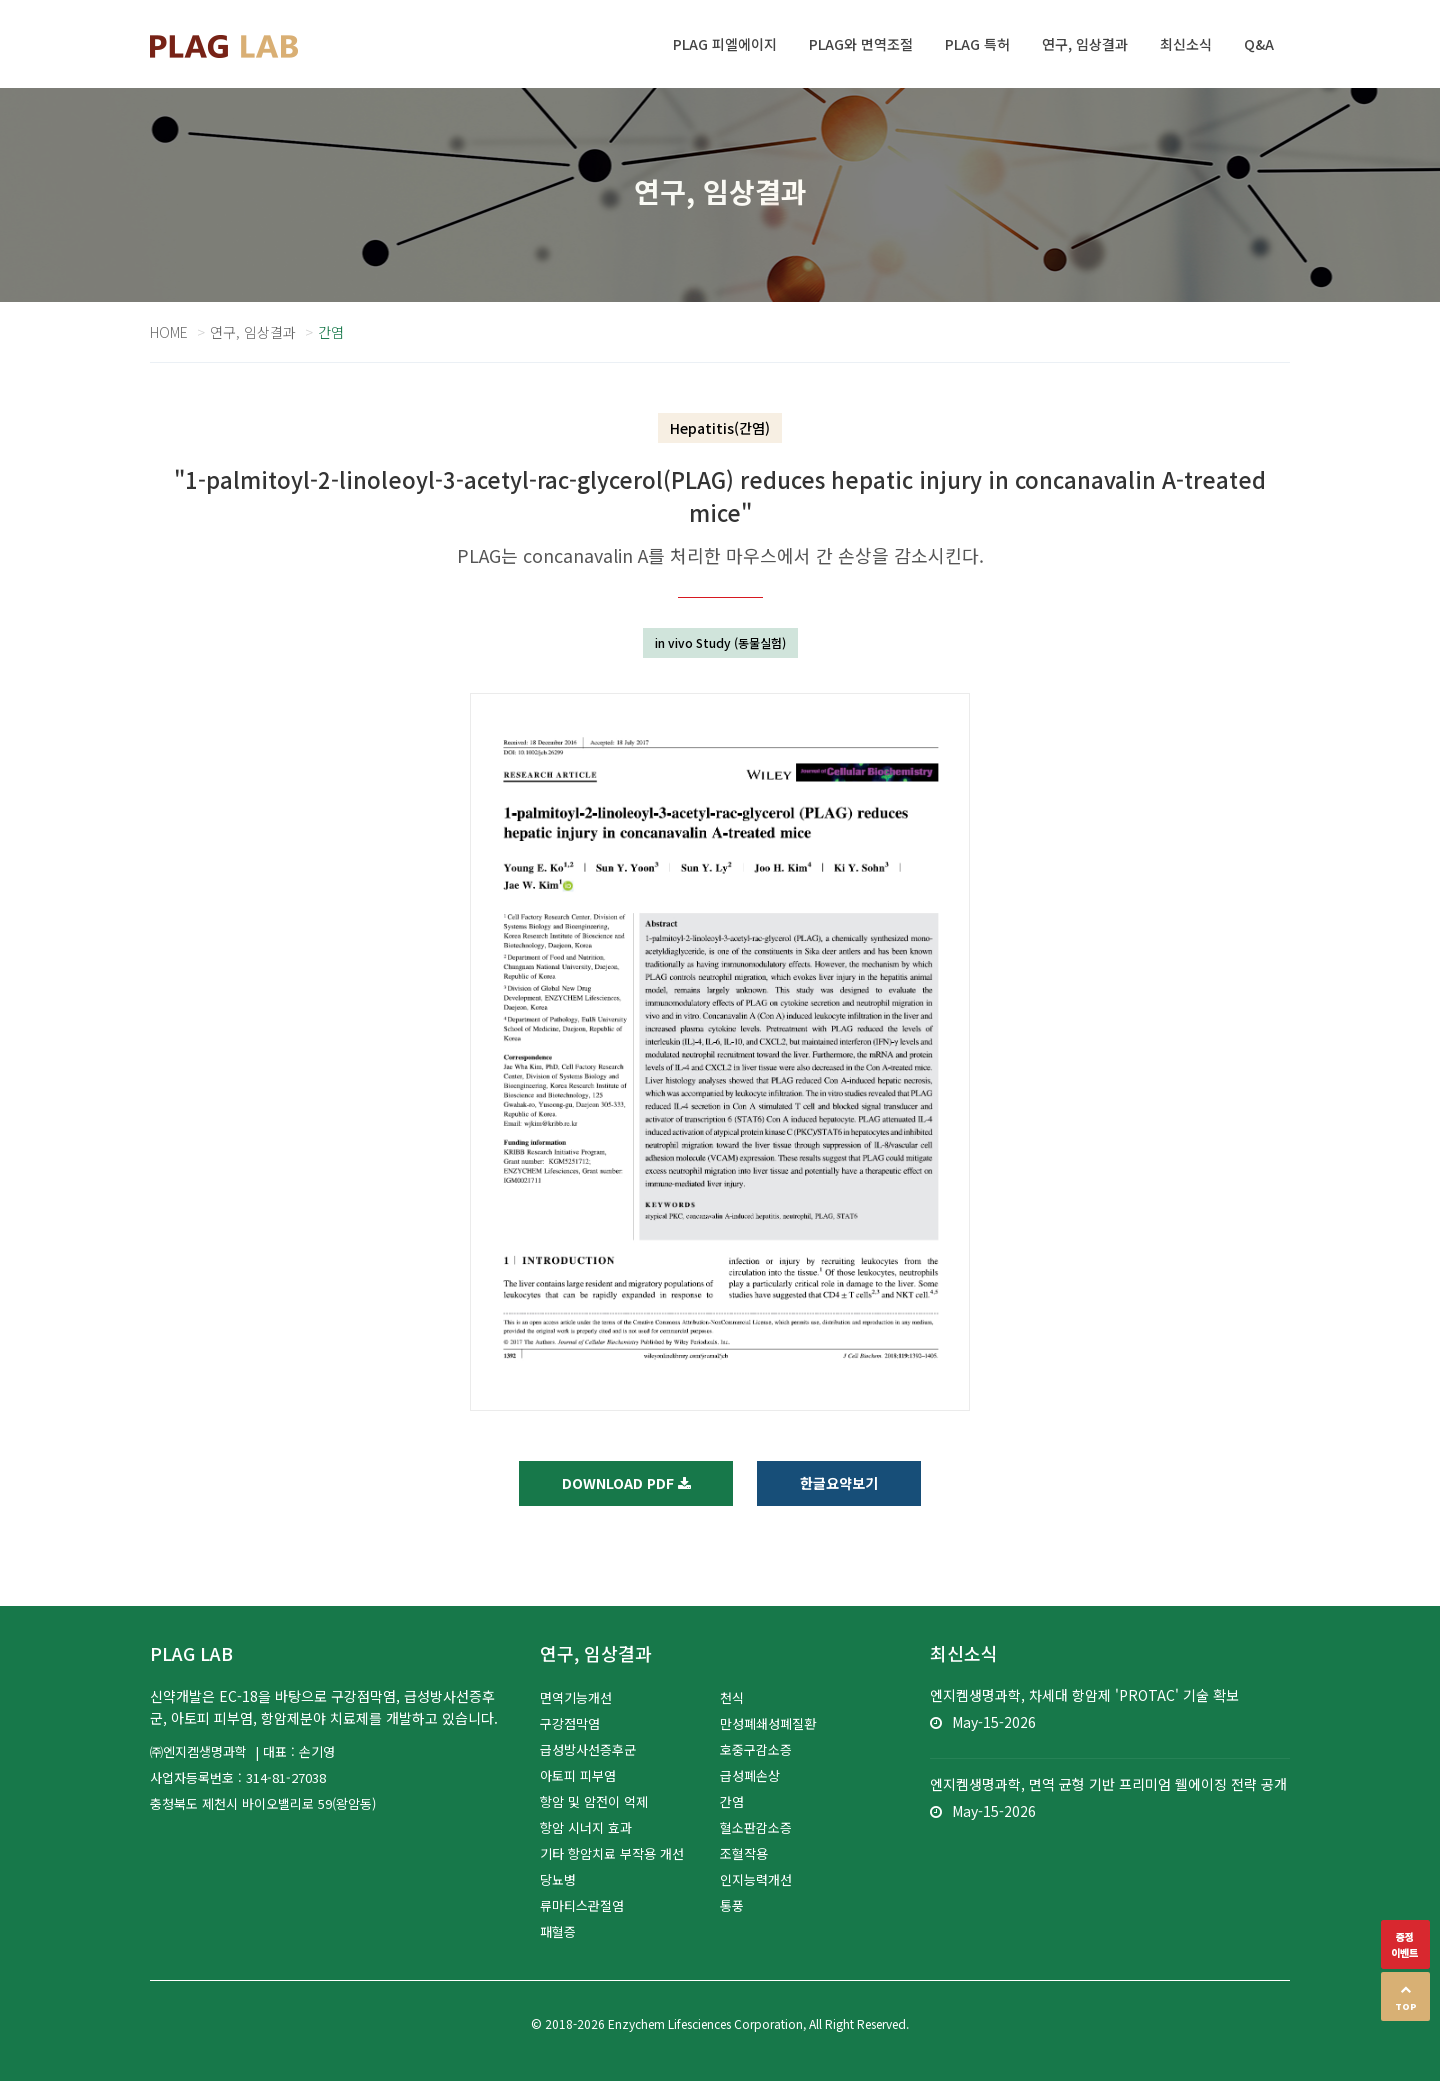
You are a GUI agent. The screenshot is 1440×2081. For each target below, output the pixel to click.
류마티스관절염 (582, 1905)
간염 (732, 1801)
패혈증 (558, 1931)
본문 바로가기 (0, 0)
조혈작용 (744, 1853)
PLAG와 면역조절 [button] (861, 44)
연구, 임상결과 (253, 332)
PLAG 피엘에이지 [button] (725, 44)
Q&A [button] (1259, 44)
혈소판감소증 (756, 1827)
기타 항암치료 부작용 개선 (612, 1853)
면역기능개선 (576, 1697)
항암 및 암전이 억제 (594, 1801)
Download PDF (626, 1483)
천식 (732, 1697)
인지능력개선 (756, 1879)
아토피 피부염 (578, 1775)
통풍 (732, 1905)
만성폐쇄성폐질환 (768, 1723)
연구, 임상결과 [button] (1085, 44)
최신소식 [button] (1186, 44)
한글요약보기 (840, 1483)
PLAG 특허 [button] (977, 44)
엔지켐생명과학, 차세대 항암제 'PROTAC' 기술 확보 (1084, 1695)
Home (169, 332)
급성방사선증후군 (588, 1749)
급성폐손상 (750, 1775)
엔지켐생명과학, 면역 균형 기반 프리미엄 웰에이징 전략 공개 (1108, 1784)
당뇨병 (558, 1879)
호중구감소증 (756, 1749)
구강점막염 (570, 1723)
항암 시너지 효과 (586, 1827)
